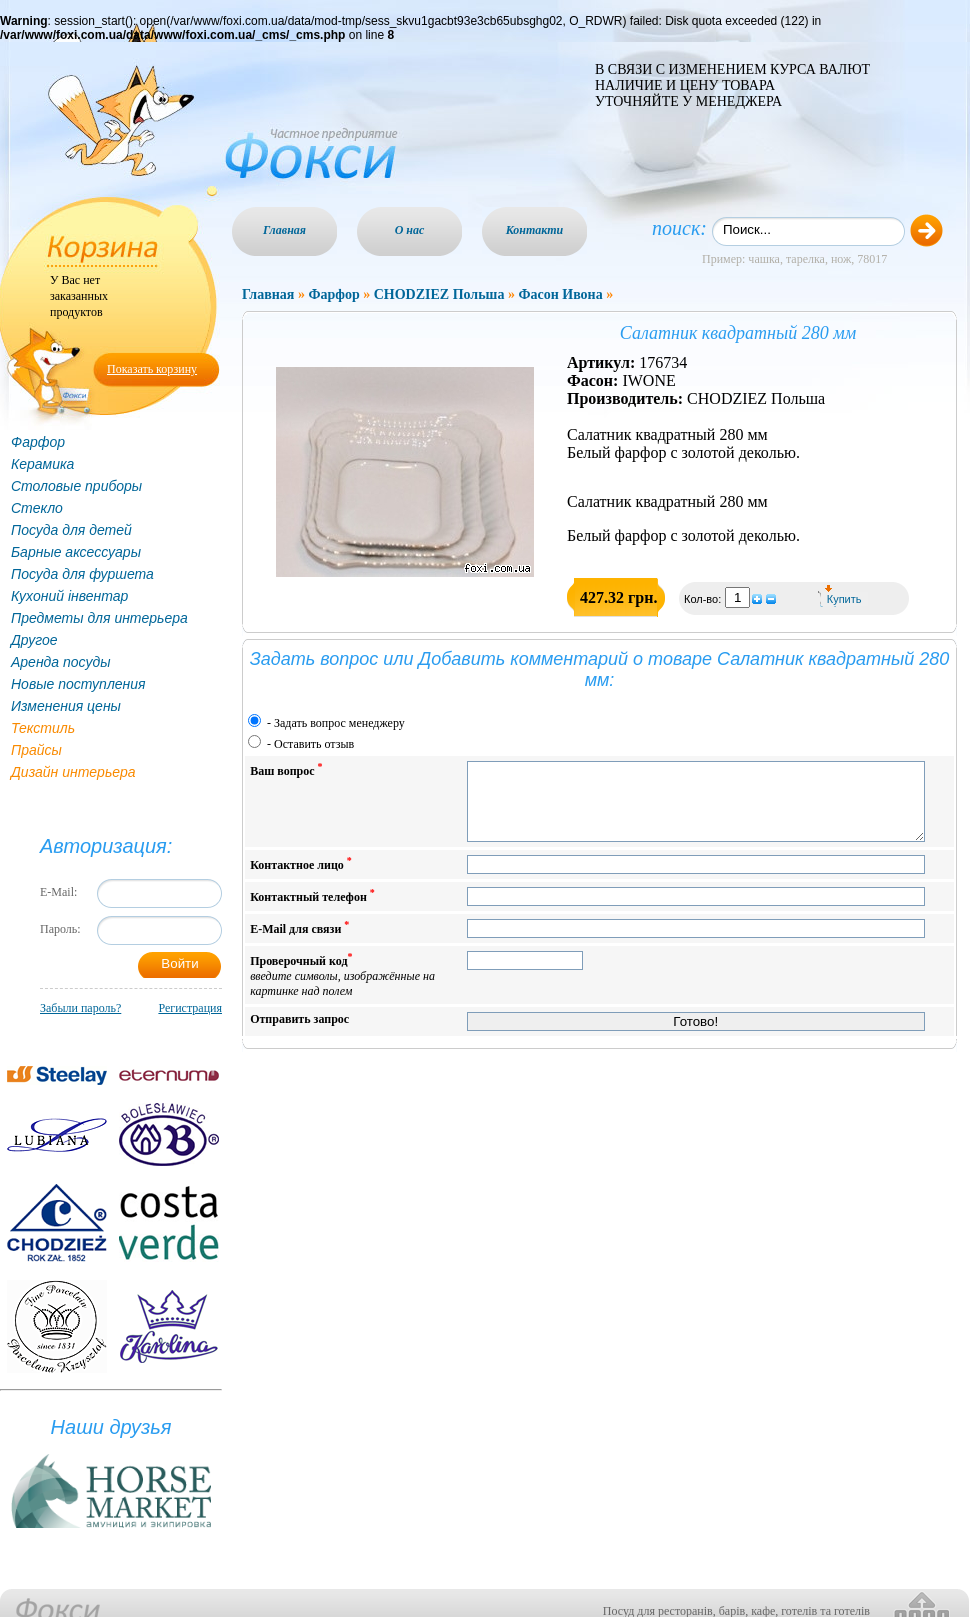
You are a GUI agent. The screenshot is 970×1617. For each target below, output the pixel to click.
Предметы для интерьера (99, 618)
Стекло (37, 508)
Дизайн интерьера (73, 772)
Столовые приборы (76, 486)
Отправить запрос (299, 1034)
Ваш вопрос (286, 769)
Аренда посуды (60, 662)
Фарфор (38, 442)
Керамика (42, 464)
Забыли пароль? (80, 1008)
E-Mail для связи (299, 942)
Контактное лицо (301, 878)
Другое (34, 640)
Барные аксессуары (76, 552)
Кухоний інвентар (69, 596)
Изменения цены (66, 706)
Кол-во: (704, 599)
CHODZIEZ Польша (439, 294)
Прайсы (36, 750)
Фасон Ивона (560, 294)
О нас (410, 230)
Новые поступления (78, 684)
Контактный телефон (312, 910)
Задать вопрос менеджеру (339, 723)
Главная (284, 230)
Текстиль (43, 728)
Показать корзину (152, 369)
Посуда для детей (71, 530)
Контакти (535, 230)
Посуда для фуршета (82, 574)
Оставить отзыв (314, 744)
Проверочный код (342, 989)
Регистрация (190, 1008)
